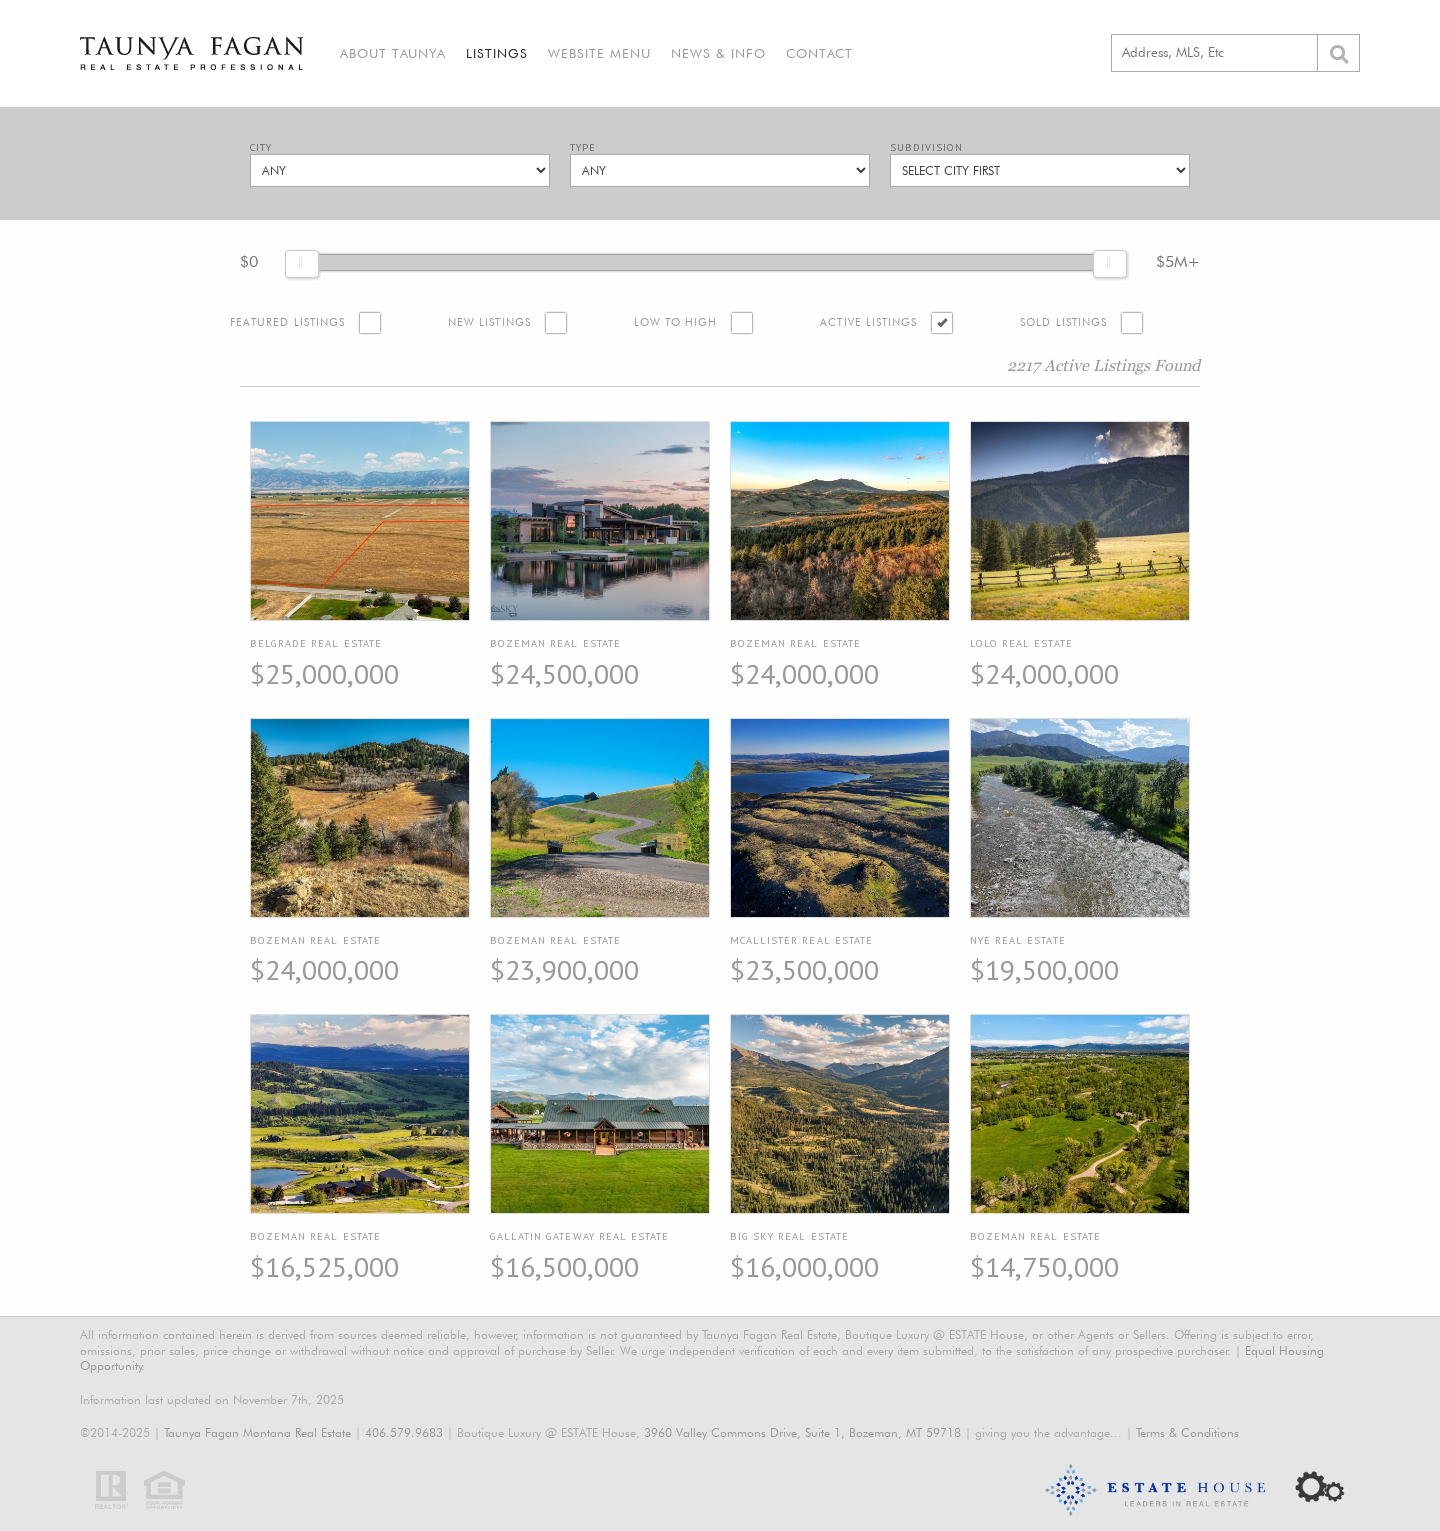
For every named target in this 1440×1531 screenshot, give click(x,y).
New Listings (489, 322)
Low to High (676, 322)
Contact (819, 53)
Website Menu (599, 53)
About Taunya (393, 53)
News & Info (718, 53)
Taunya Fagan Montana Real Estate (257, 1432)
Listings (497, 53)
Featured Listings (287, 322)
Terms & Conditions (1187, 1432)
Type (583, 147)
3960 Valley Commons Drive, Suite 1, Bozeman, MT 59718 (802, 1432)
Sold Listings (1063, 322)
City (261, 147)
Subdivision (926, 147)
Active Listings (868, 322)
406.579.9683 (404, 1432)
